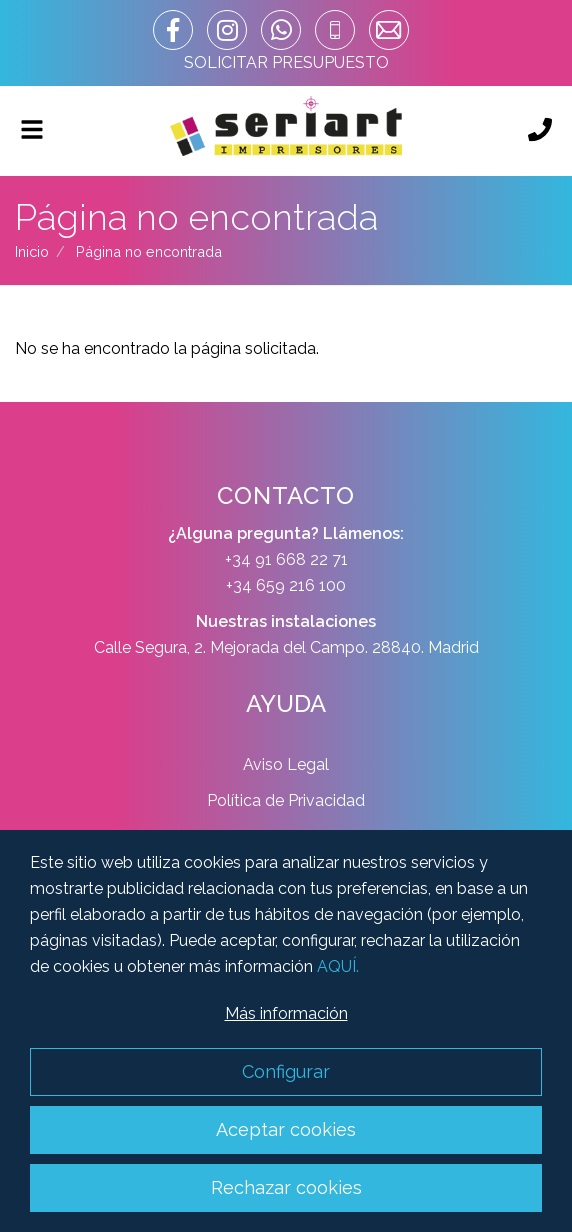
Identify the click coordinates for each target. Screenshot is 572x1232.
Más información (286, 1013)
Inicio (32, 251)
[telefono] (335, 30)
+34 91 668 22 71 (286, 559)
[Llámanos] (540, 131)
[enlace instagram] (227, 30)
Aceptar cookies (286, 1129)
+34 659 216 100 (286, 585)
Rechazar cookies (286, 1187)
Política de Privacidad (286, 800)
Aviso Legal (286, 764)
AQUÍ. (338, 966)
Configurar (286, 1071)
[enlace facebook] (173, 30)
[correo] (389, 30)
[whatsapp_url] (281, 30)
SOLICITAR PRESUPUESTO (286, 62)
